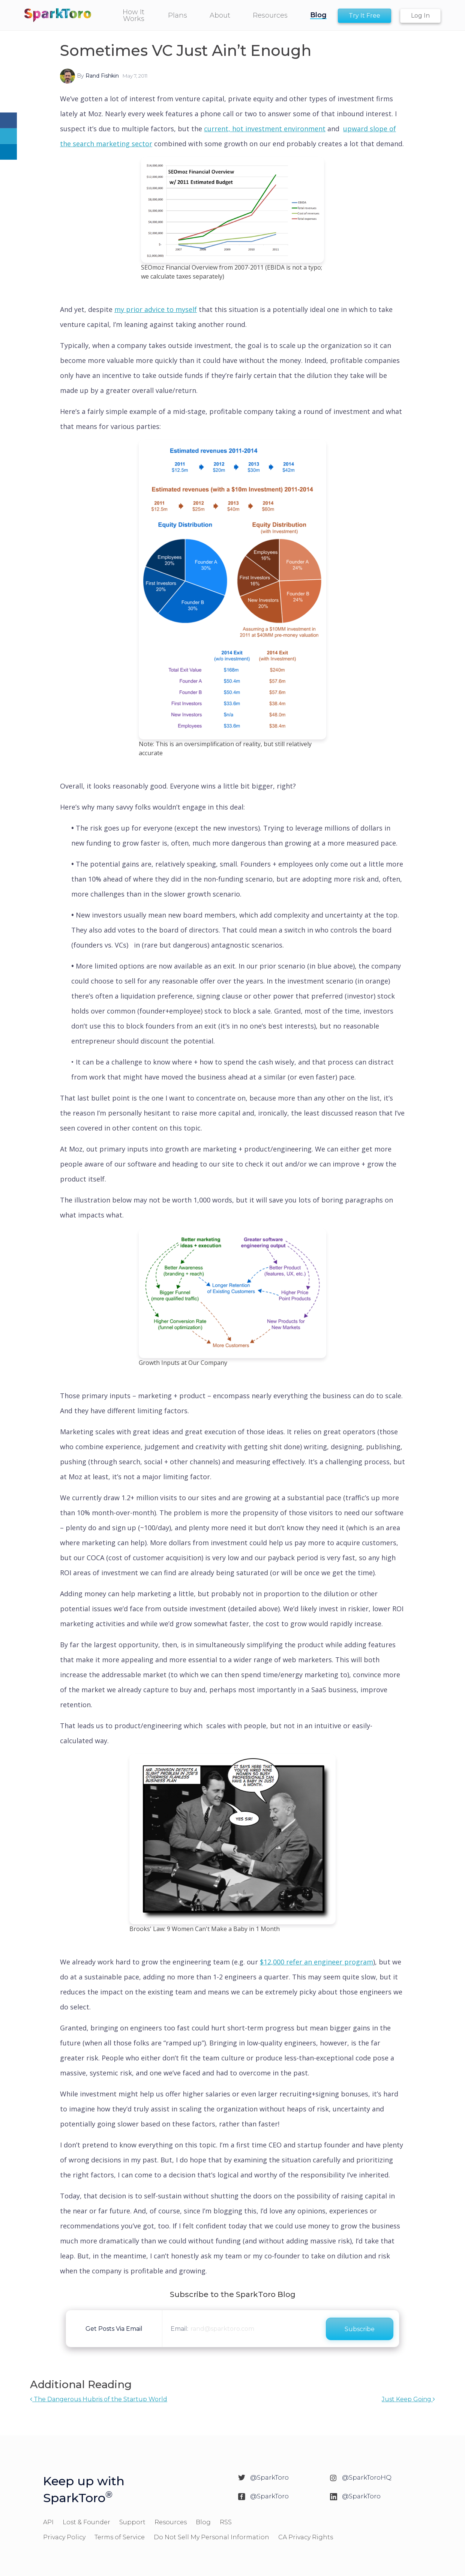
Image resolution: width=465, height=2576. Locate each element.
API (48, 2522)
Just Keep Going (408, 2399)
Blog (203, 2522)
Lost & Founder (86, 2522)
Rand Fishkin (102, 75)
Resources (170, 2522)
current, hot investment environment (265, 128)
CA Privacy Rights (305, 2537)
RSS (226, 2522)
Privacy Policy (64, 2537)
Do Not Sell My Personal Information (211, 2537)
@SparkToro (269, 2477)
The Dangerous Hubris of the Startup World (98, 2399)
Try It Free (364, 15)
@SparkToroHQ (367, 2477)
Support (132, 2522)
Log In (420, 15)
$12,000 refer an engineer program (316, 1961)
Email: (179, 2328)
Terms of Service (119, 2537)
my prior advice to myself (155, 309)
